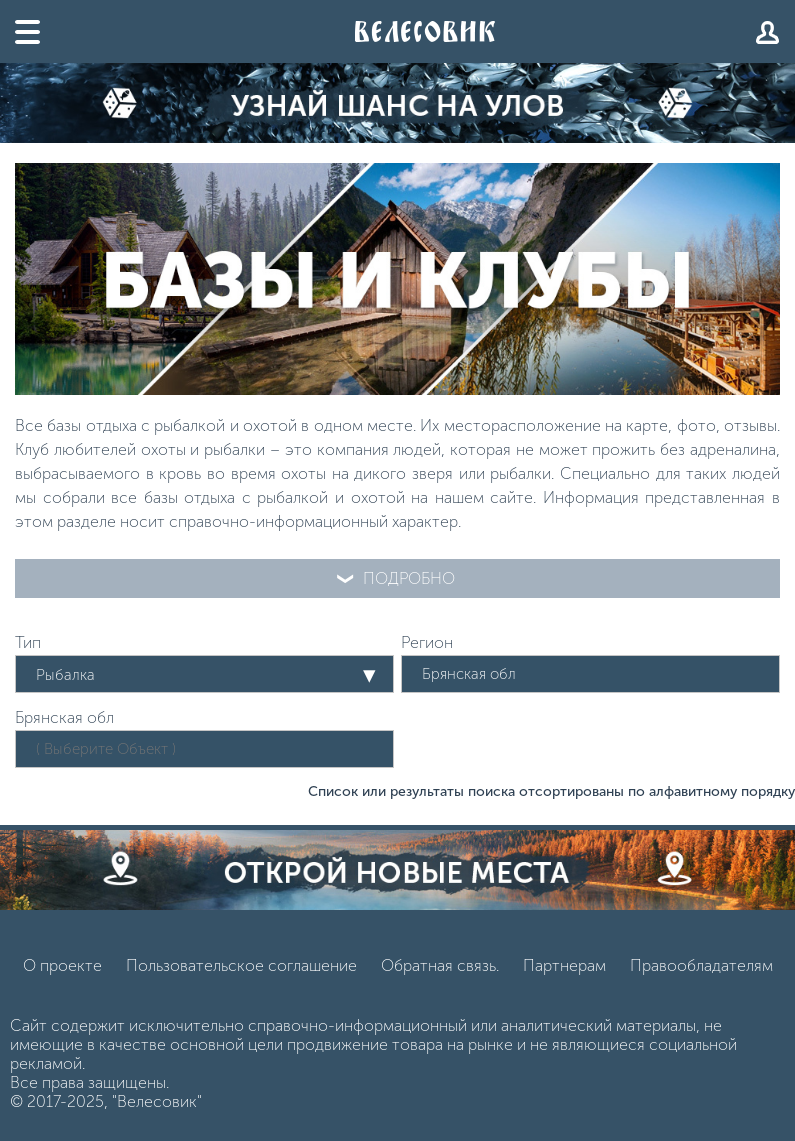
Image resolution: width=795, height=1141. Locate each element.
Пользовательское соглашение (241, 965)
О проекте (62, 965)
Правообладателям (701, 965)
